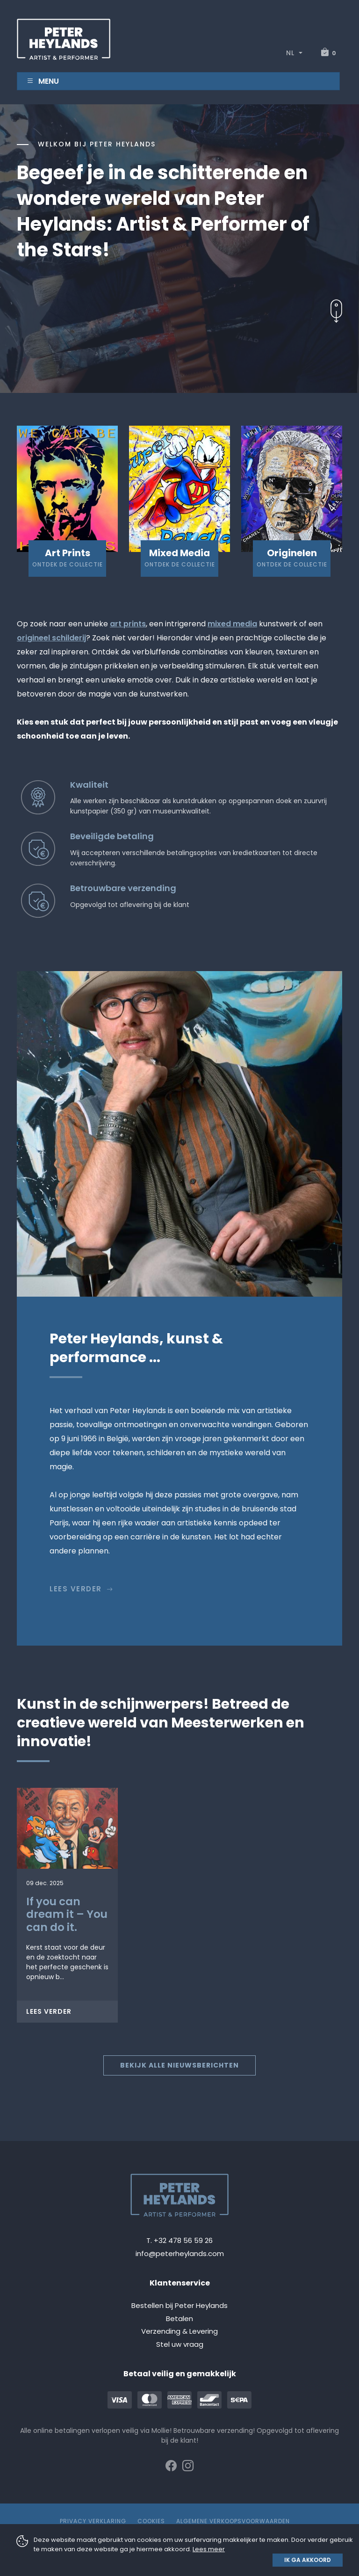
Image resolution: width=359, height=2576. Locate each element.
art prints (128, 623)
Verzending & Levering (179, 2331)
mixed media (232, 623)
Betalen (179, 2318)
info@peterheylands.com (180, 2253)
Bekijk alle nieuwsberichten (179, 2065)
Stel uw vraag (179, 2344)
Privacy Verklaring (93, 2521)
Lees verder (82, 1589)
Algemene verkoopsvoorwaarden (233, 2521)
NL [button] (291, 53)
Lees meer (209, 2549)
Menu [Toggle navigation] (43, 81)
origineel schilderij (51, 637)
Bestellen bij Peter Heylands (179, 2305)
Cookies (151, 2521)
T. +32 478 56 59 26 (179, 2240)
